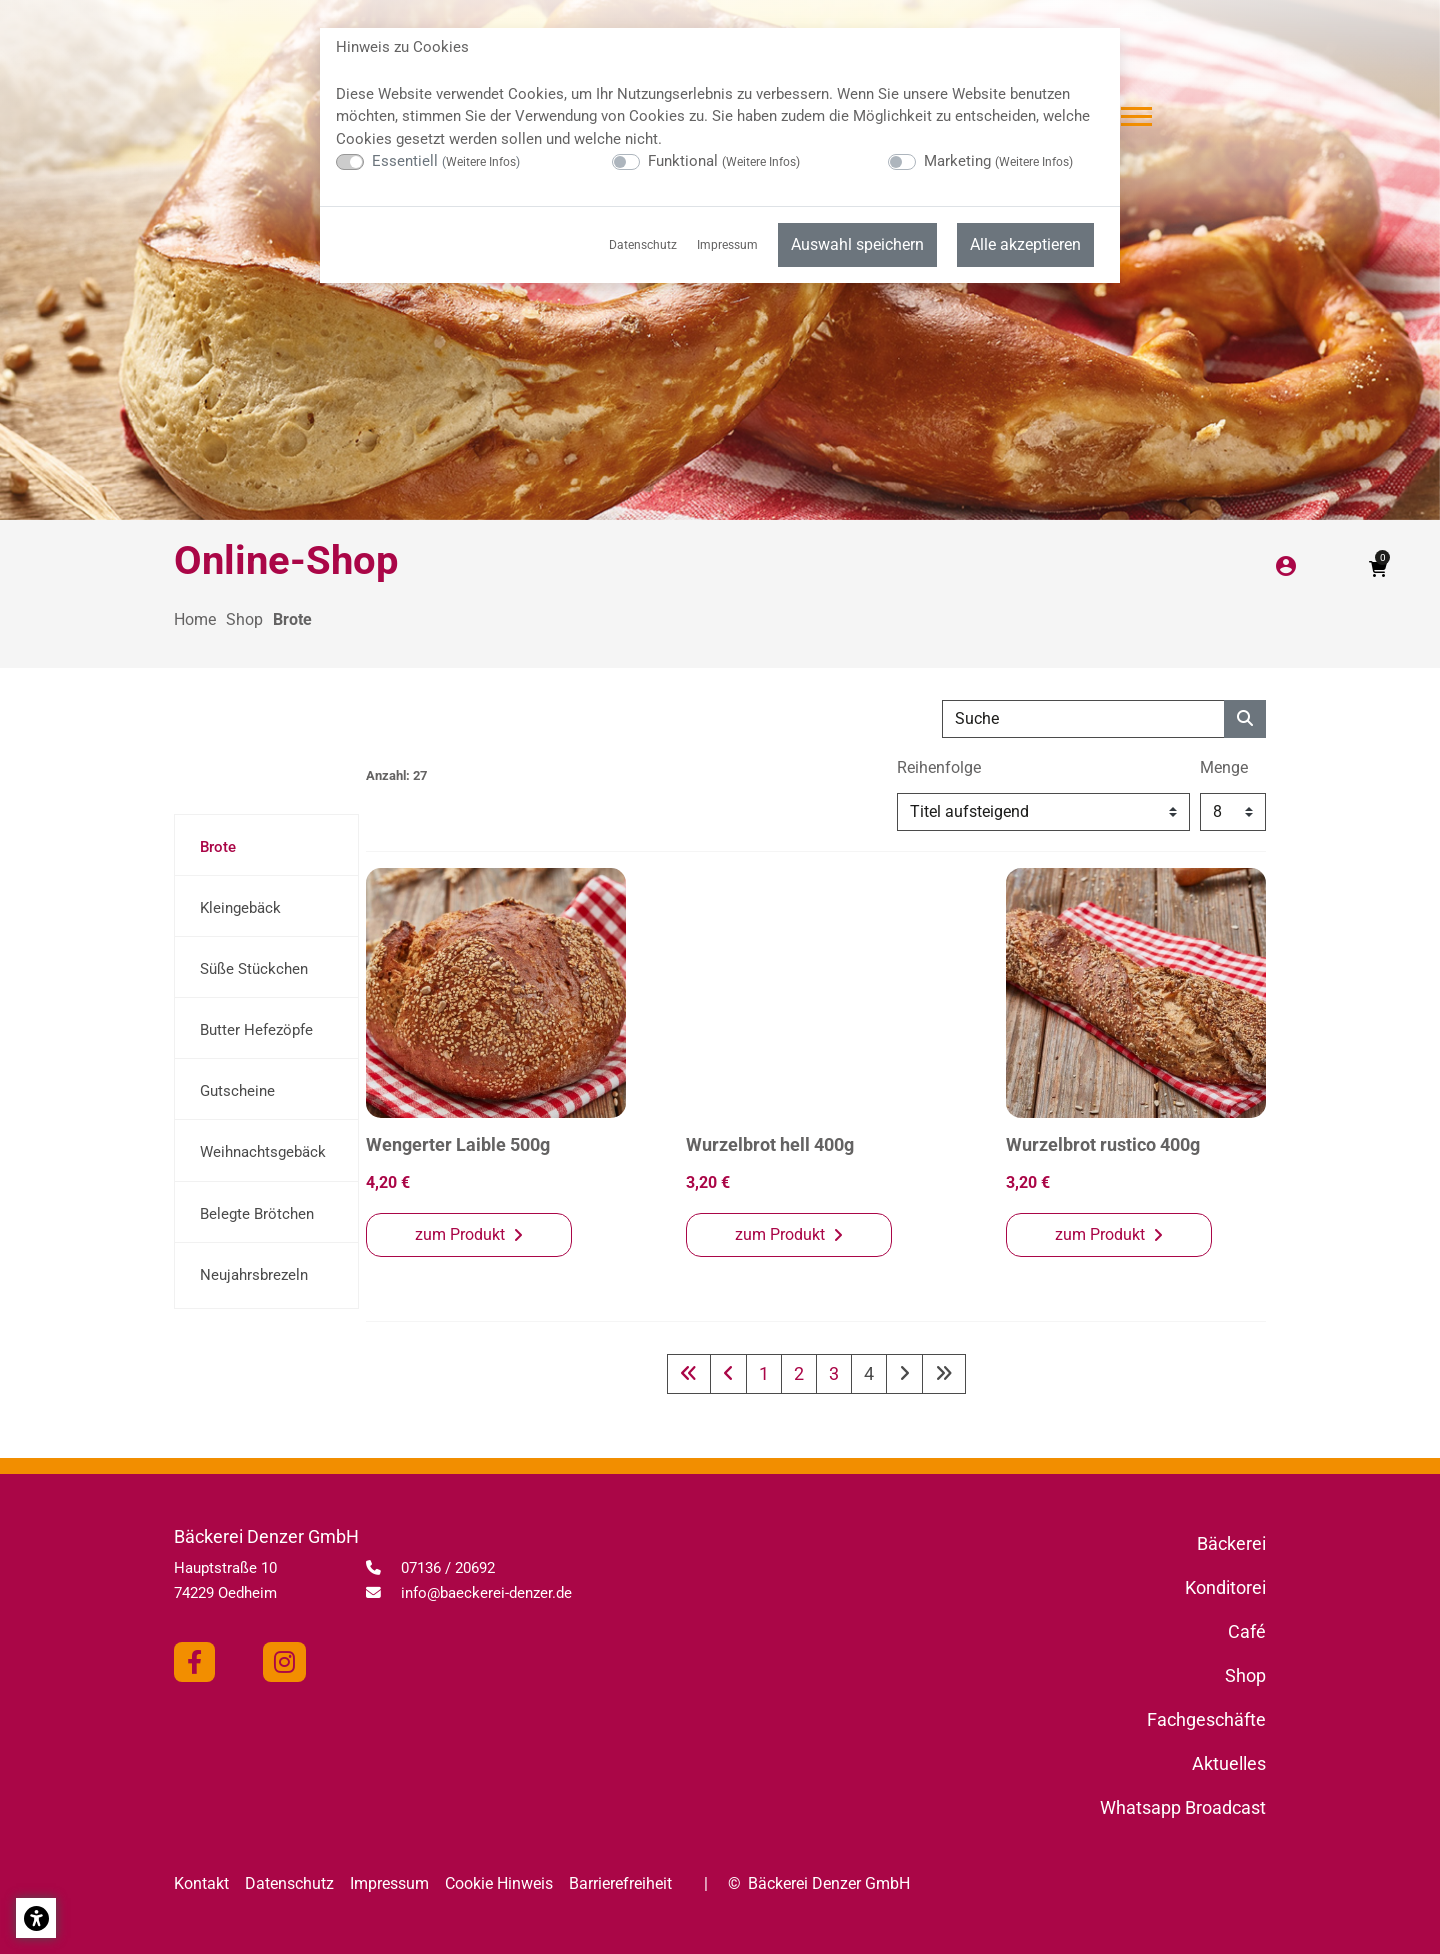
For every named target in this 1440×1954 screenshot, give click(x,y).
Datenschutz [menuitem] (643, 245)
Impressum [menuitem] (727, 245)
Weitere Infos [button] (481, 162)
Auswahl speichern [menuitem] (857, 244)
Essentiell (446, 161)
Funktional (724, 161)
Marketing (998, 161)
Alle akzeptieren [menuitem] (1025, 244)
